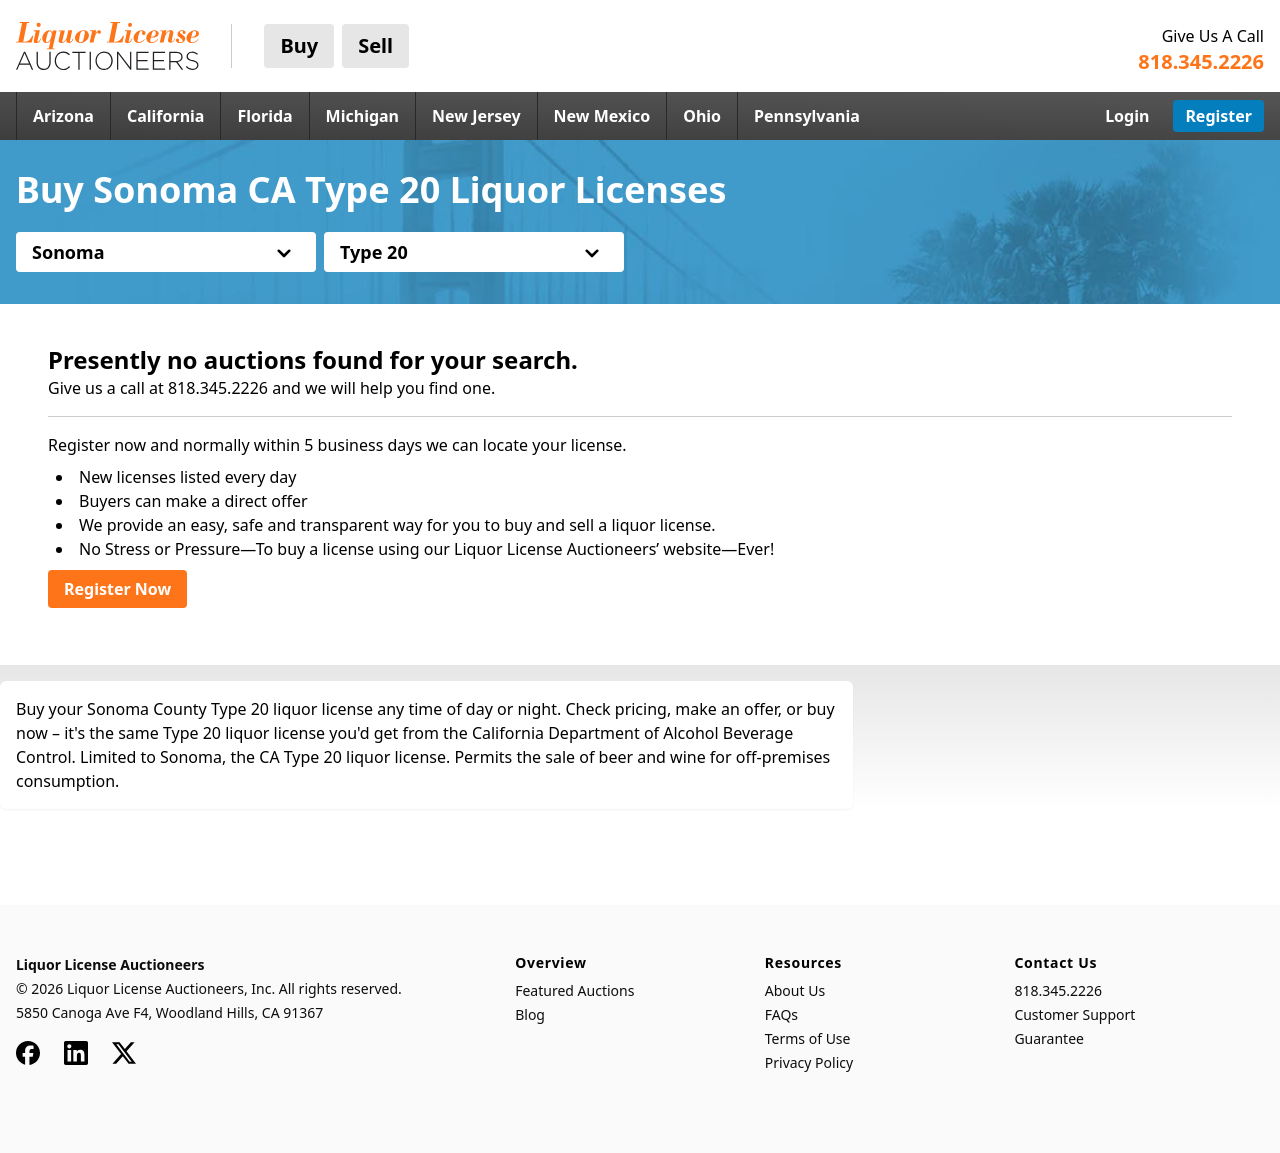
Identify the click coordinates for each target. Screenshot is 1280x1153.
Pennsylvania (807, 116)
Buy (299, 45)
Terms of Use (808, 1038)
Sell (375, 45)
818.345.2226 (1058, 990)
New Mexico (602, 116)
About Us (795, 990)
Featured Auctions (574, 990)
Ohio (702, 116)
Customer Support (1074, 1014)
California (166, 116)
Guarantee (1049, 1038)
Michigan (362, 116)
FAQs (781, 1014)
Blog (530, 1014)
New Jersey (476, 116)
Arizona (63, 116)
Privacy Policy (809, 1062)
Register (1218, 116)
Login (1127, 116)
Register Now (117, 589)
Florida (264, 116)
